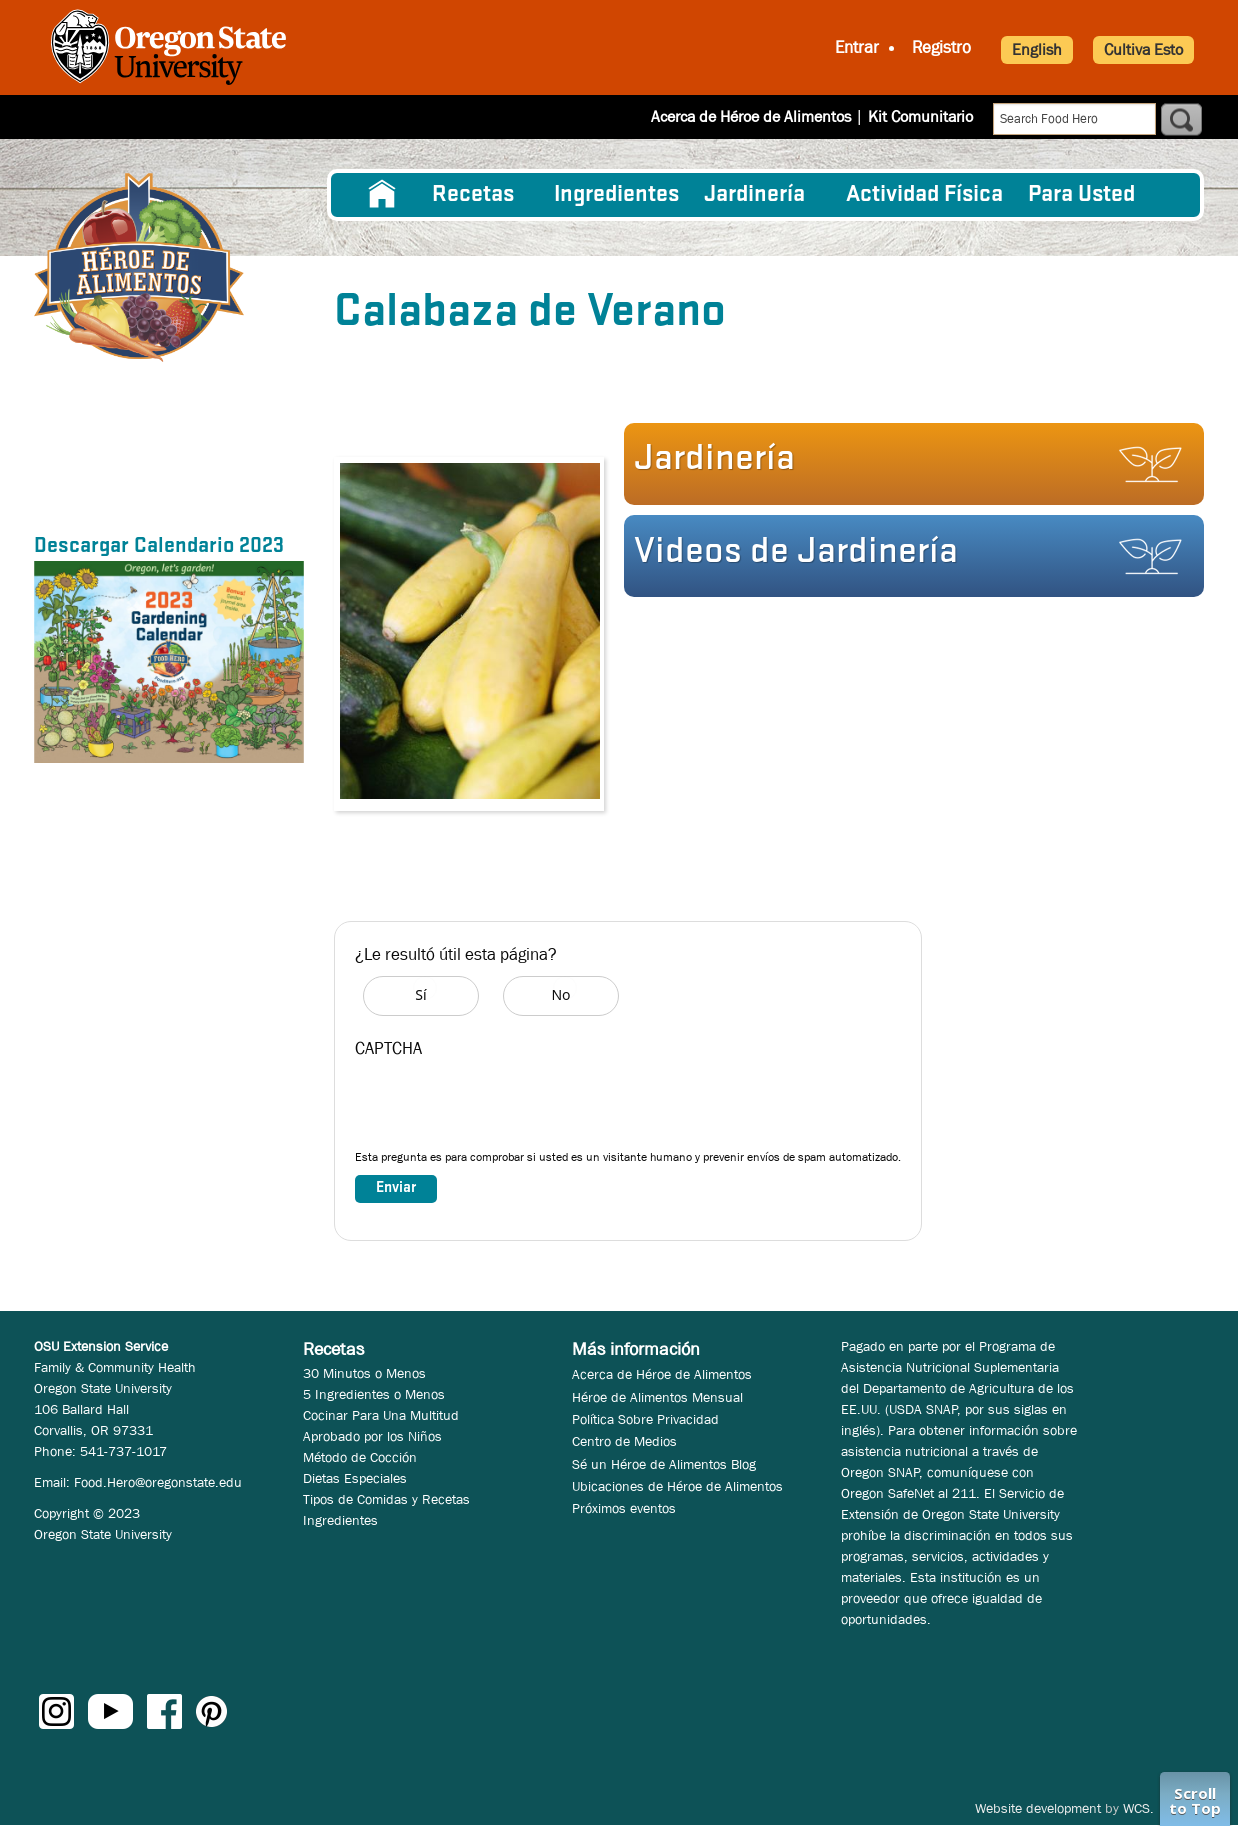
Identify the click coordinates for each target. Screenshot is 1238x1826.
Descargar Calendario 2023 (159, 546)
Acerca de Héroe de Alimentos (751, 116)
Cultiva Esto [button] (1143, 49)
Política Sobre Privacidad (645, 1419)
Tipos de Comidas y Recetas (386, 1499)
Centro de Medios (624, 1441)
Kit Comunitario (920, 116)
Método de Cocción (360, 1457)
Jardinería (754, 195)
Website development (1038, 1808)
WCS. (1138, 1808)
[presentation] (507, 1109)
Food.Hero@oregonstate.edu (158, 1482)
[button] (908, 556)
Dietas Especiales (355, 1478)
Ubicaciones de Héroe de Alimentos (677, 1486)
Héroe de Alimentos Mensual (657, 1397)
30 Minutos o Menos (364, 1373)
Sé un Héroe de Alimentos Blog (664, 1464)
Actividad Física (924, 195)
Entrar (857, 47)
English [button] (1037, 49)
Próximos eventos (624, 1508)
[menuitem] (382, 195)
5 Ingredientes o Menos (374, 1394)
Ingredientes (616, 195)
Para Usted (1081, 195)
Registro (941, 47)
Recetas (473, 195)
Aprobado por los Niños (372, 1436)
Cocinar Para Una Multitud (381, 1415)
